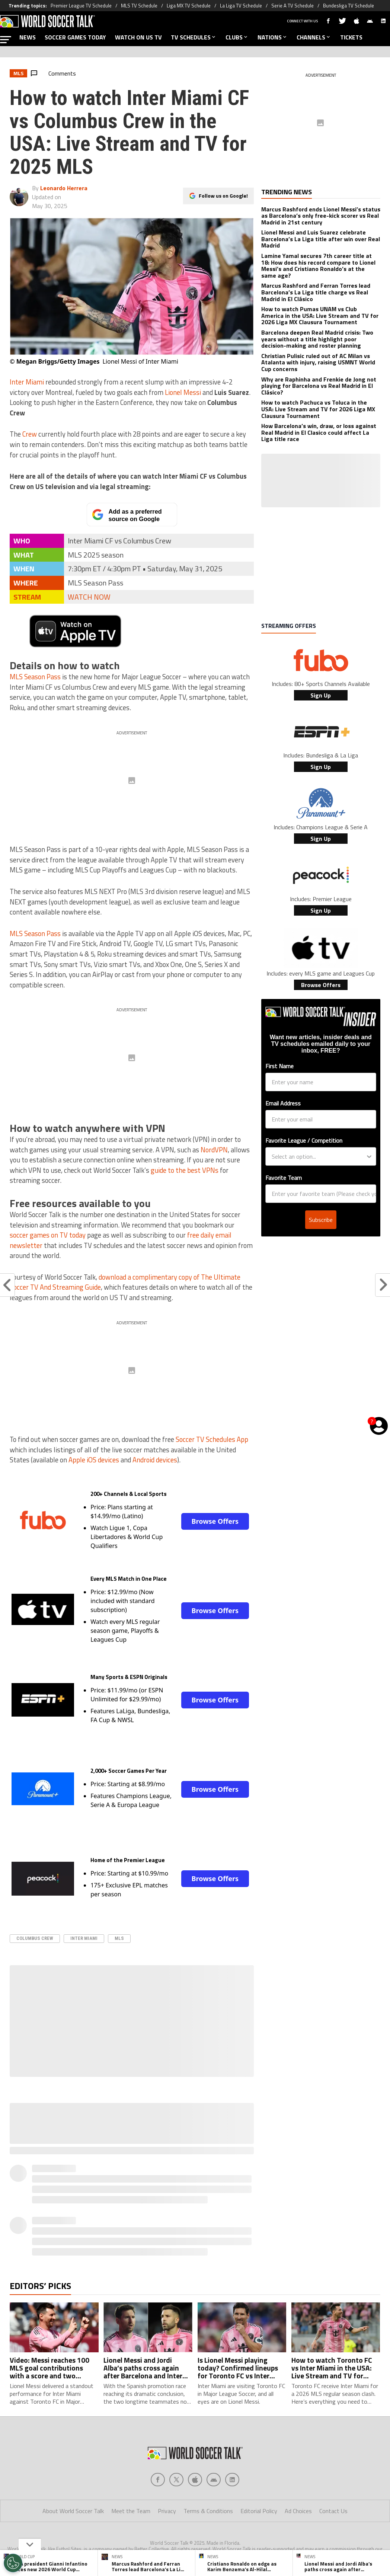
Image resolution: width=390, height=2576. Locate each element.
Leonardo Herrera (63, 187)
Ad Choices (298, 2510)
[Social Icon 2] (195, 2480)
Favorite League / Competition (303, 1140)
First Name (279, 1066)
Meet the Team (130, 2510)
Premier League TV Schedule (81, 5)
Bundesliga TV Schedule (348, 5)
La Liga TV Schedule (241, 5)
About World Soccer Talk (73, 2510)
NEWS (27, 37)
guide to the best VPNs (184, 1170)
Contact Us (333, 2510)
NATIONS (273, 37)
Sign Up (320, 695)
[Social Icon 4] (232, 2480)
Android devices (154, 1460)
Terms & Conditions (208, 2510)
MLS (119, 1938)
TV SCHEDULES (194, 37)
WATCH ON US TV (138, 37)
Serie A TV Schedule (292, 5)
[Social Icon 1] (176, 2480)
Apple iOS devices (93, 1460)
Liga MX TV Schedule (189, 5)
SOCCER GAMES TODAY (75, 37)
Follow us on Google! (223, 195)
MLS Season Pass (35, 676)
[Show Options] (369, 1156)
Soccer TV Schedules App (212, 1439)
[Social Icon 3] (213, 2480)
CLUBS (237, 37)
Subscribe (321, 1219)
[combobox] (318, 1156)
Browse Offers (215, 1521)
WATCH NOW (89, 597)
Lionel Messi (183, 392)
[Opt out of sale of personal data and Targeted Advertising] (13, 2563)
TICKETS (351, 37)
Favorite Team (283, 1177)
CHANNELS (314, 37)
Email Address (283, 1103)
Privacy (167, 2510)
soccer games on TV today (48, 1235)
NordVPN (214, 1150)
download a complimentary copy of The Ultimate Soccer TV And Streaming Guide (125, 1282)
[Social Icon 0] (157, 2480)
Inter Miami (27, 382)
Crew (29, 434)
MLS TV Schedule (139, 5)
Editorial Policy (258, 2510)
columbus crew (34, 1938)
